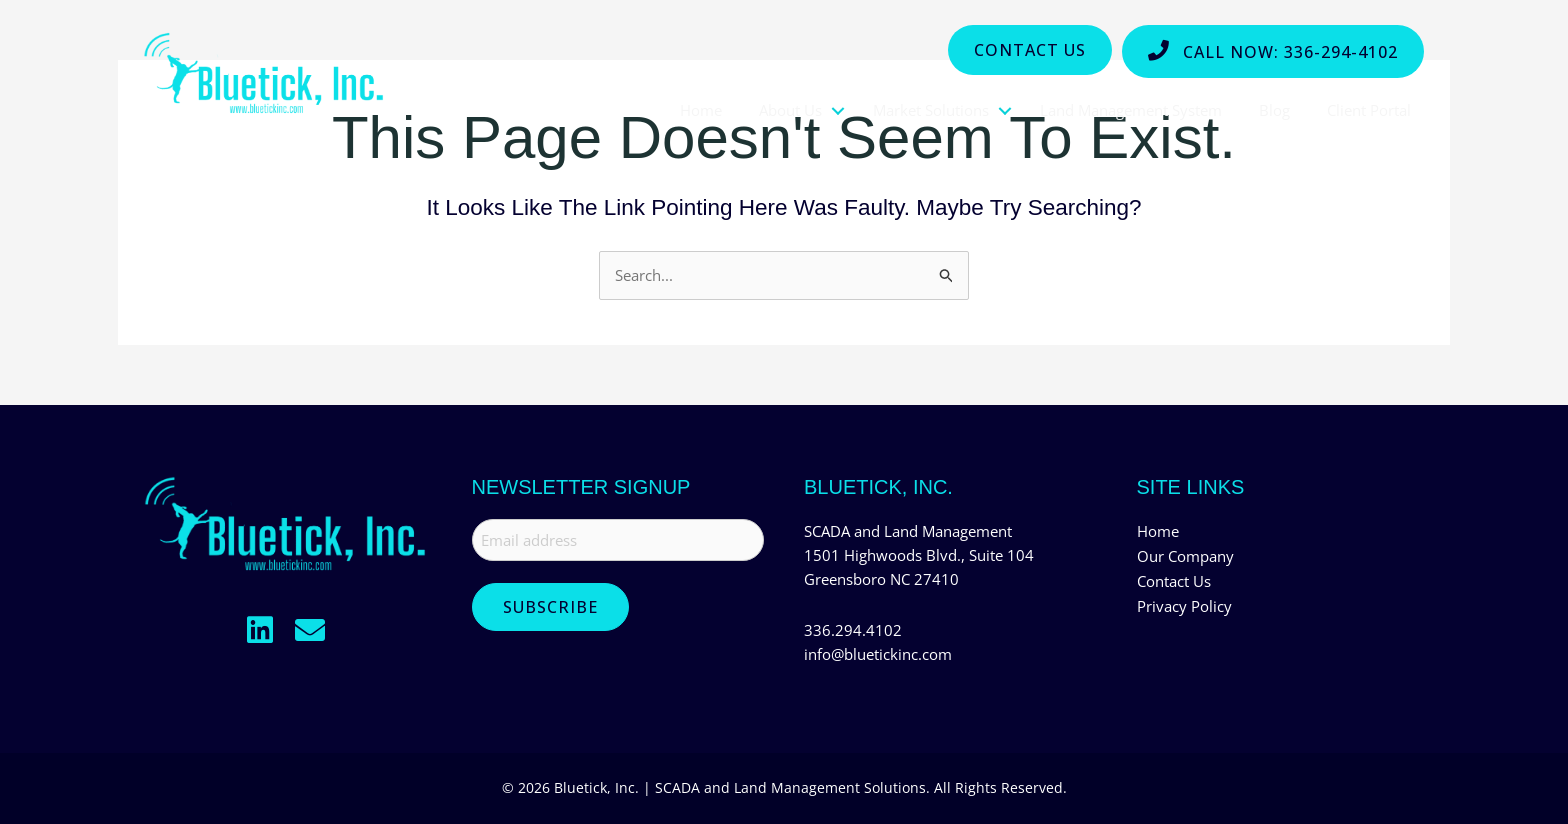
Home (701, 111)
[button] (260, 631)
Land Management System (1131, 111)
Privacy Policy (1184, 604)
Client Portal (1369, 111)
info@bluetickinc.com (878, 654)
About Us (790, 111)
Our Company (1185, 556)
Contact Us (1174, 580)
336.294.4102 (853, 630)
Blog (1274, 111)
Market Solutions (931, 111)
